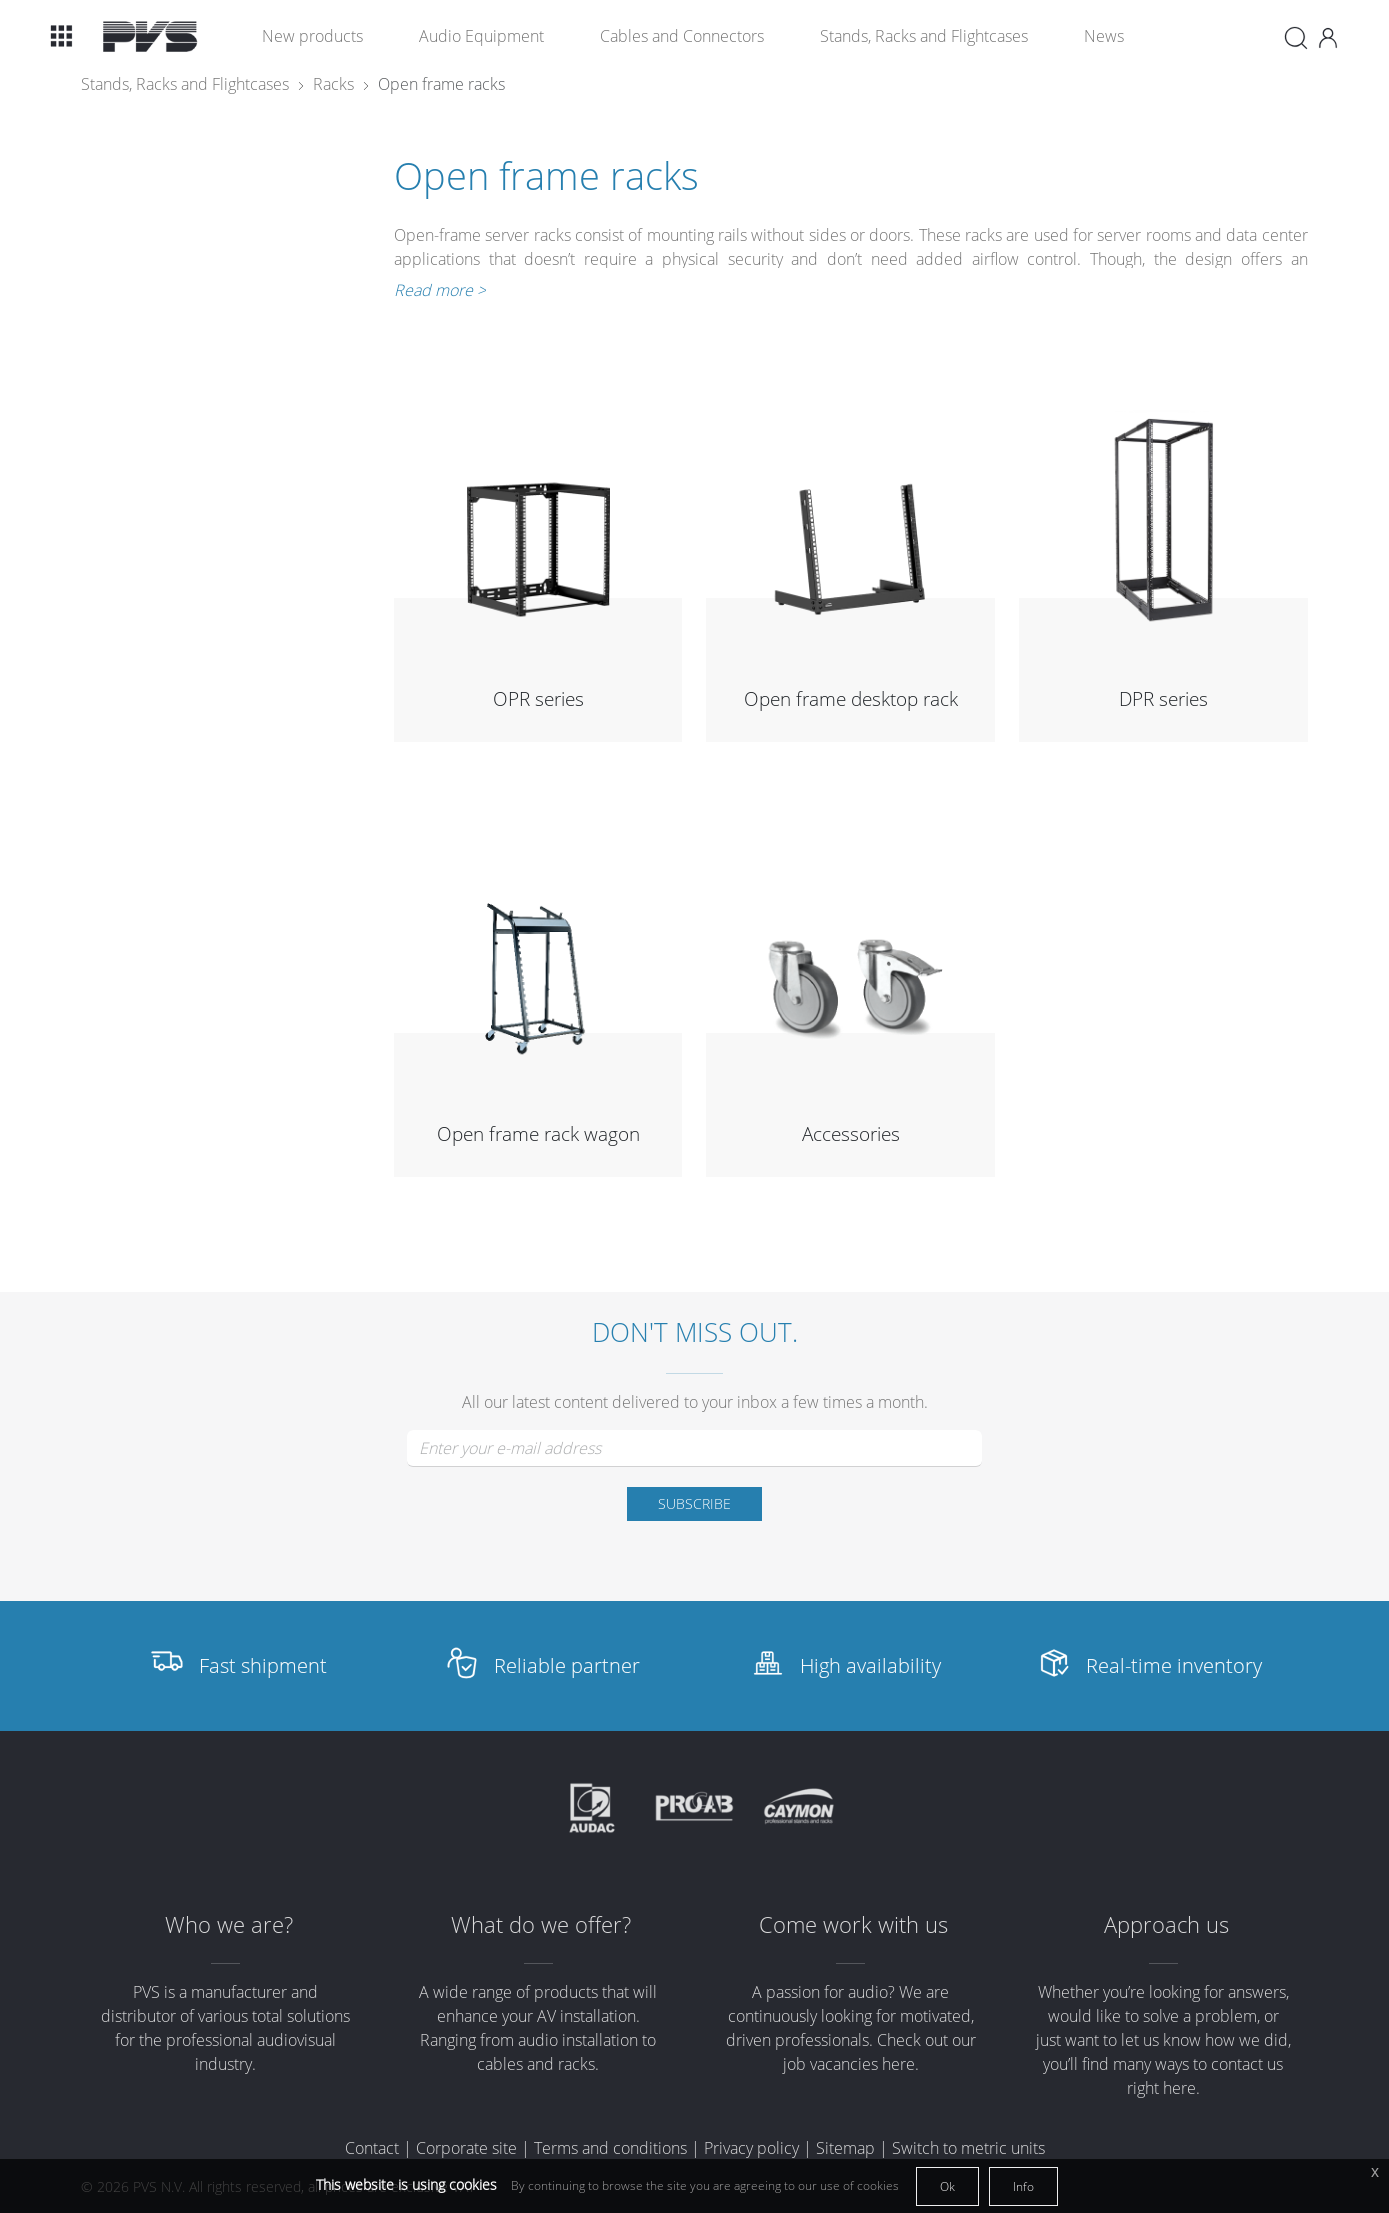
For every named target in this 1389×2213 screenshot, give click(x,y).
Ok (947, 2186)
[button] (61, 36)
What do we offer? (541, 1924)
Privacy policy (751, 2148)
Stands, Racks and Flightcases (924, 36)
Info (1023, 2186)
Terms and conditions (610, 2148)
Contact (372, 2148)
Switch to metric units (968, 2148)
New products (312, 36)
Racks (333, 84)
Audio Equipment (481, 36)
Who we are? (229, 1924)
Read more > (440, 290)
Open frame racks (441, 84)
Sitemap (845, 2148)
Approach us (1166, 1924)
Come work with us (853, 1924)
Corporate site (466, 2148)
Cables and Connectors (682, 36)
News (1104, 36)
